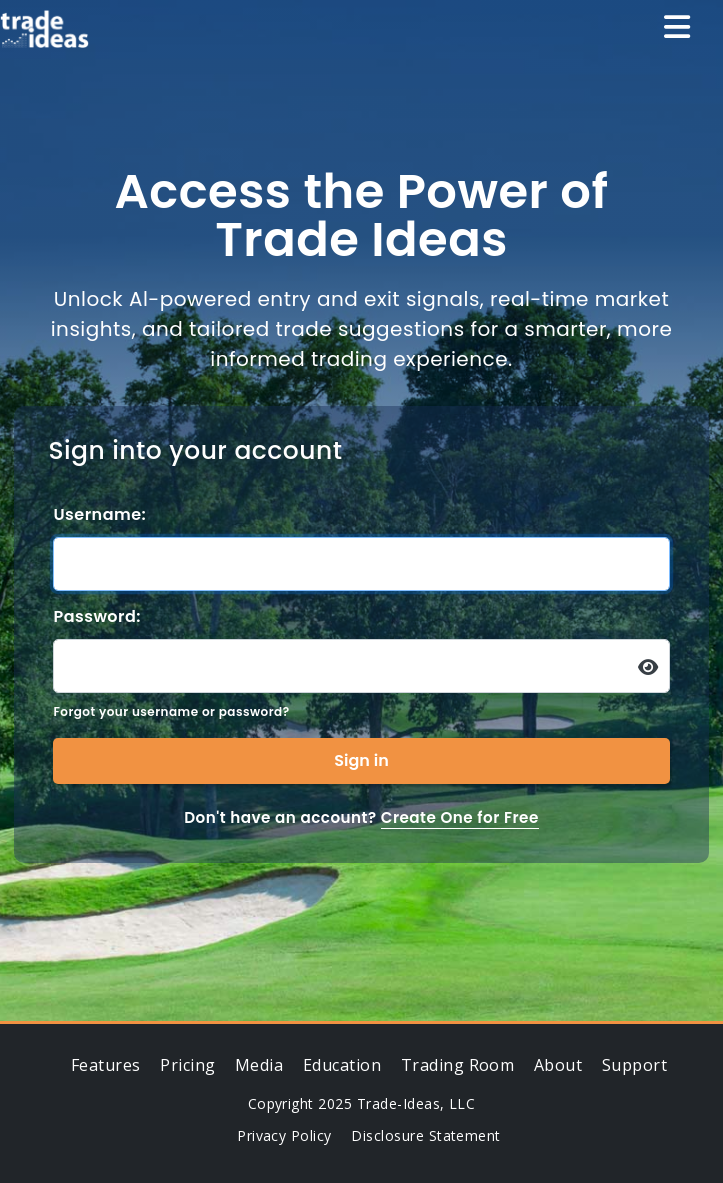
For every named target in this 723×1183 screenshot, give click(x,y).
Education (342, 1065)
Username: (99, 515)
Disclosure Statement (426, 1135)
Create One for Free (460, 817)
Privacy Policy (284, 1135)
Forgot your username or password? (171, 711)
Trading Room (458, 1065)
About (558, 1065)
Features (106, 1065)
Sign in (361, 760)
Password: (97, 617)
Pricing (187, 1065)
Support (634, 1065)
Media (259, 1065)
